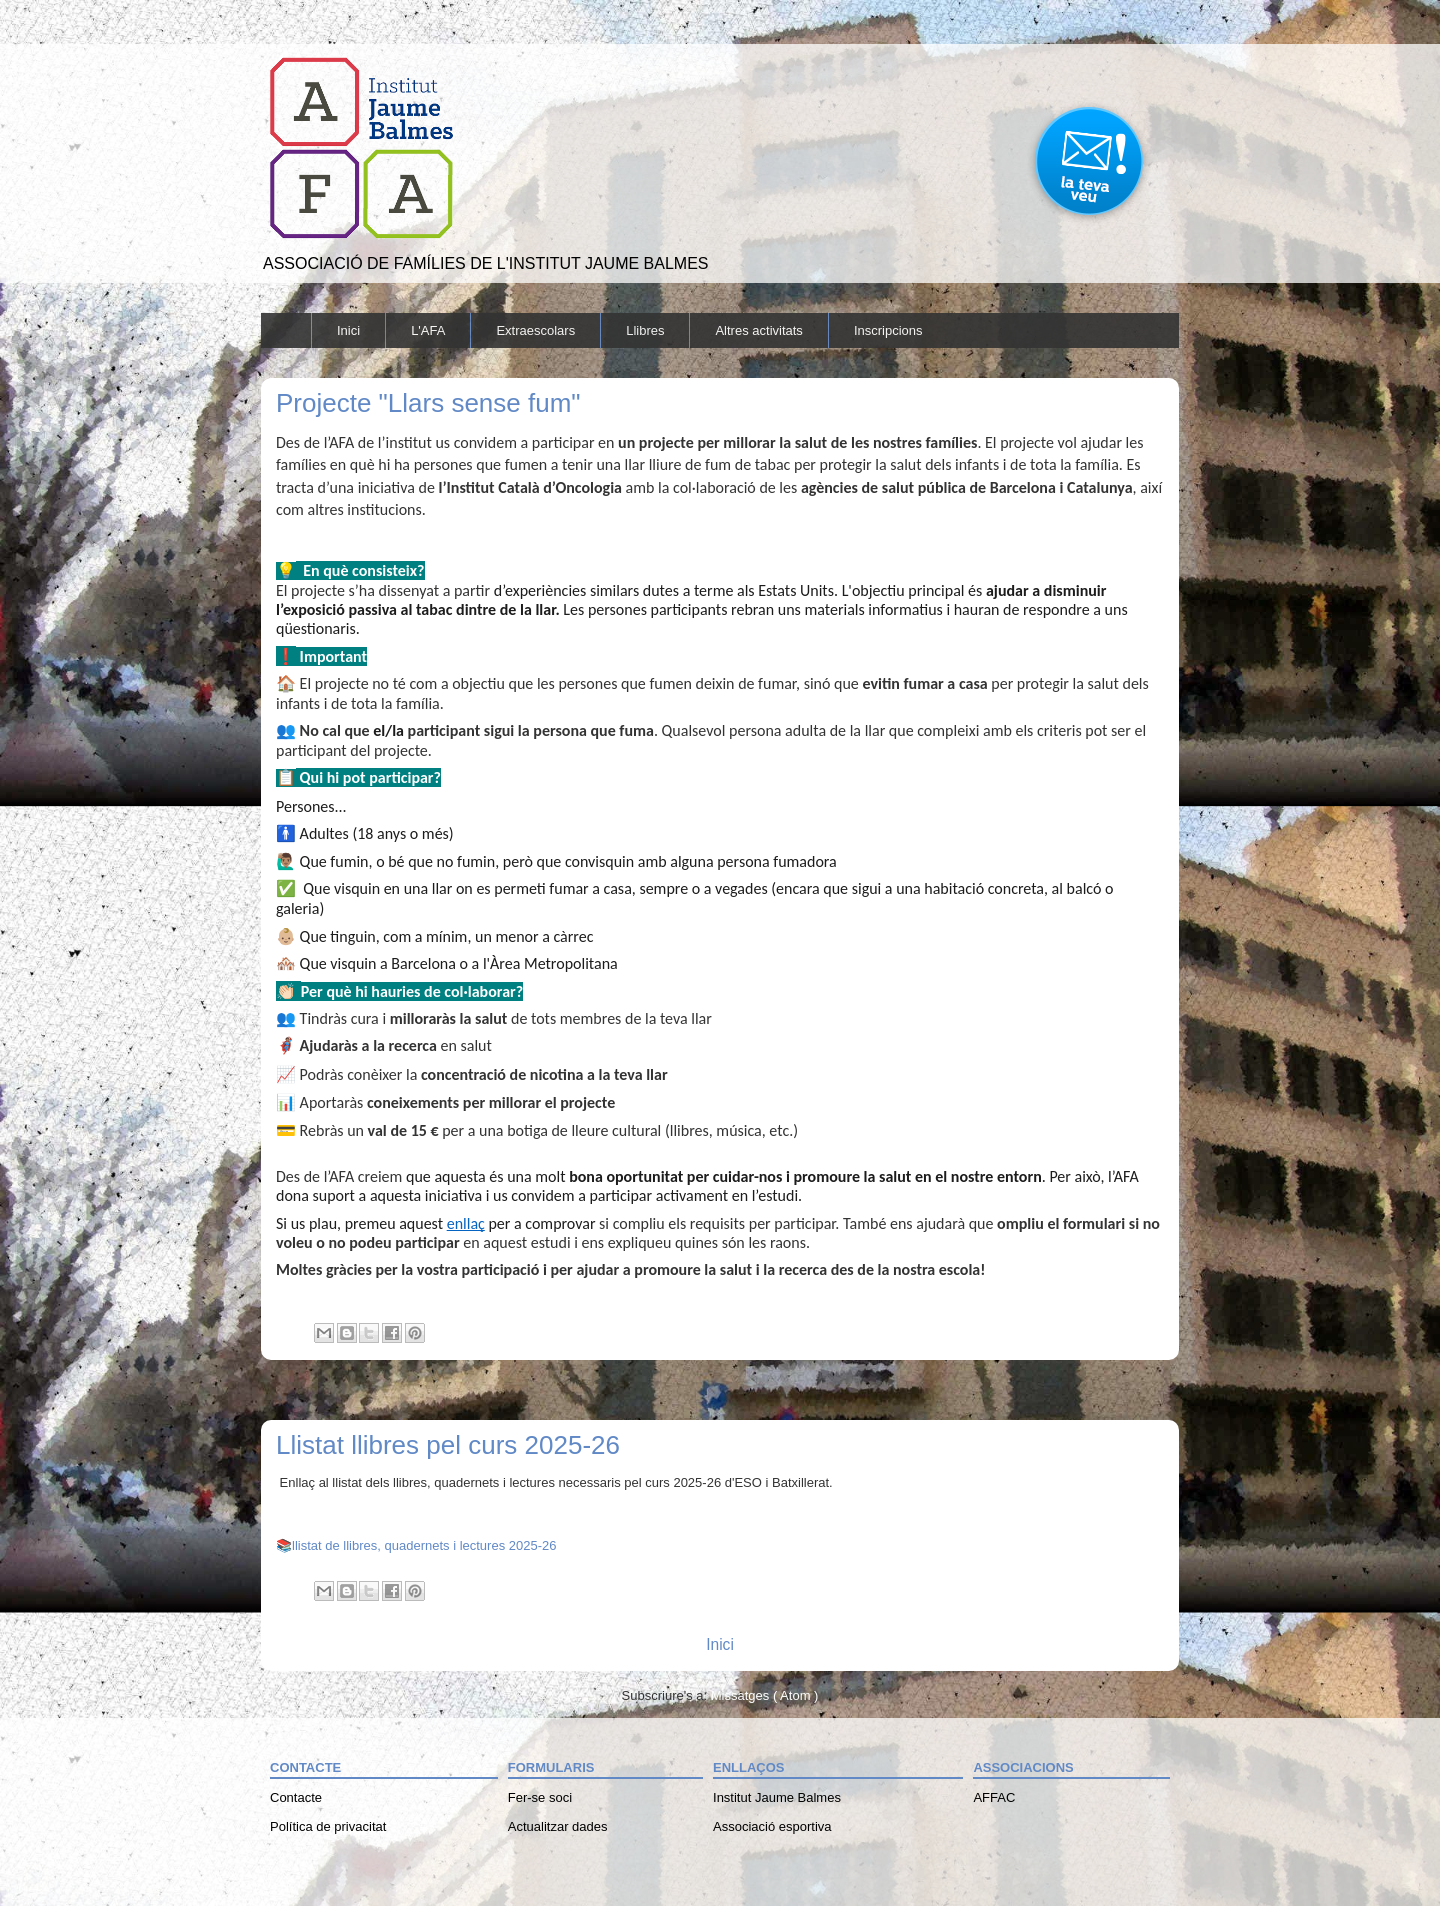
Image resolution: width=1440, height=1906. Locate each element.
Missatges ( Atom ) (765, 1695)
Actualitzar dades (558, 1826)
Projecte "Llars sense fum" (428, 403)
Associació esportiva (772, 1826)
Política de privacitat (328, 1826)
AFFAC (994, 1797)
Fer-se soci (540, 1797)
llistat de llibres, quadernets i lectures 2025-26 (424, 1545)
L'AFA (428, 330)
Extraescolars (535, 330)
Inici (348, 330)
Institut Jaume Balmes (777, 1797)
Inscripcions (888, 330)
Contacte (296, 1797)
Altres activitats (758, 330)
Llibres (645, 330)
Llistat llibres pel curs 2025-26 (448, 1445)
